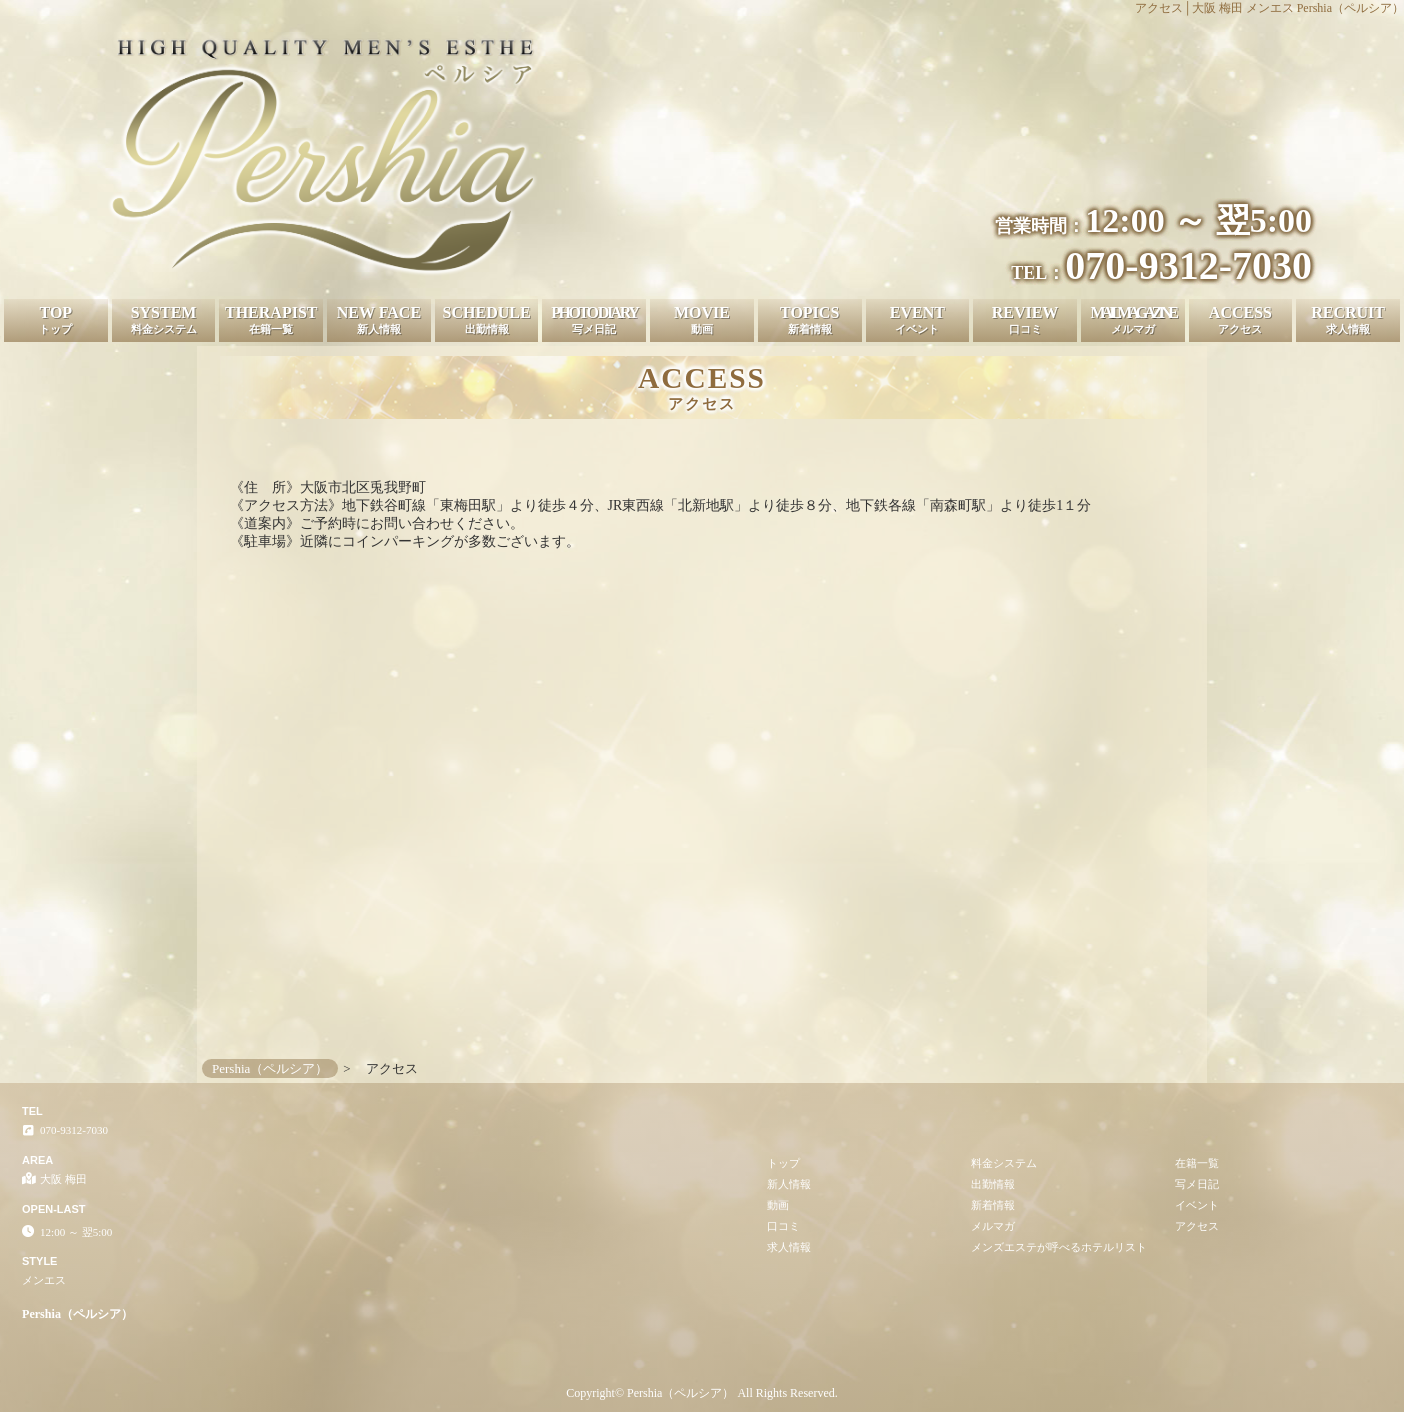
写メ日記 (1197, 1184)
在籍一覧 (1197, 1163)
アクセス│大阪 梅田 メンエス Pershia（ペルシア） (1269, 8)
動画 (778, 1205)
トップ (783, 1163)
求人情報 (789, 1247)
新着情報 (993, 1205)
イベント (1197, 1205)
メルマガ (993, 1226)
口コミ (783, 1226)
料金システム (1004, 1163)
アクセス (1197, 1226)
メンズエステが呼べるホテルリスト (1059, 1247)
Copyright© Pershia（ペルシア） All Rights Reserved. (701, 1393)
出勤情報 (993, 1184)
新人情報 (789, 1184)
